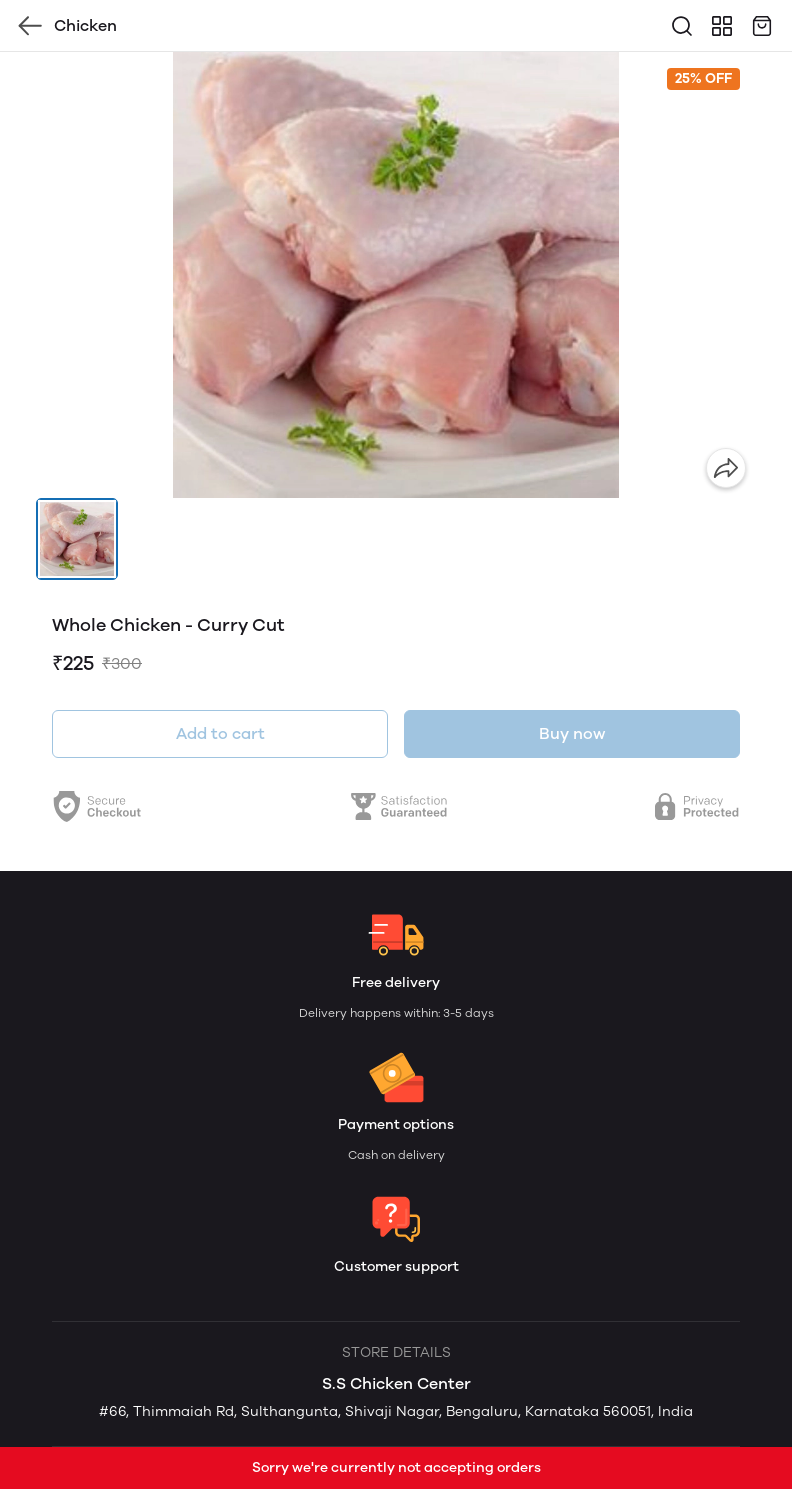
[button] (77, 539)
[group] (396, 275)
